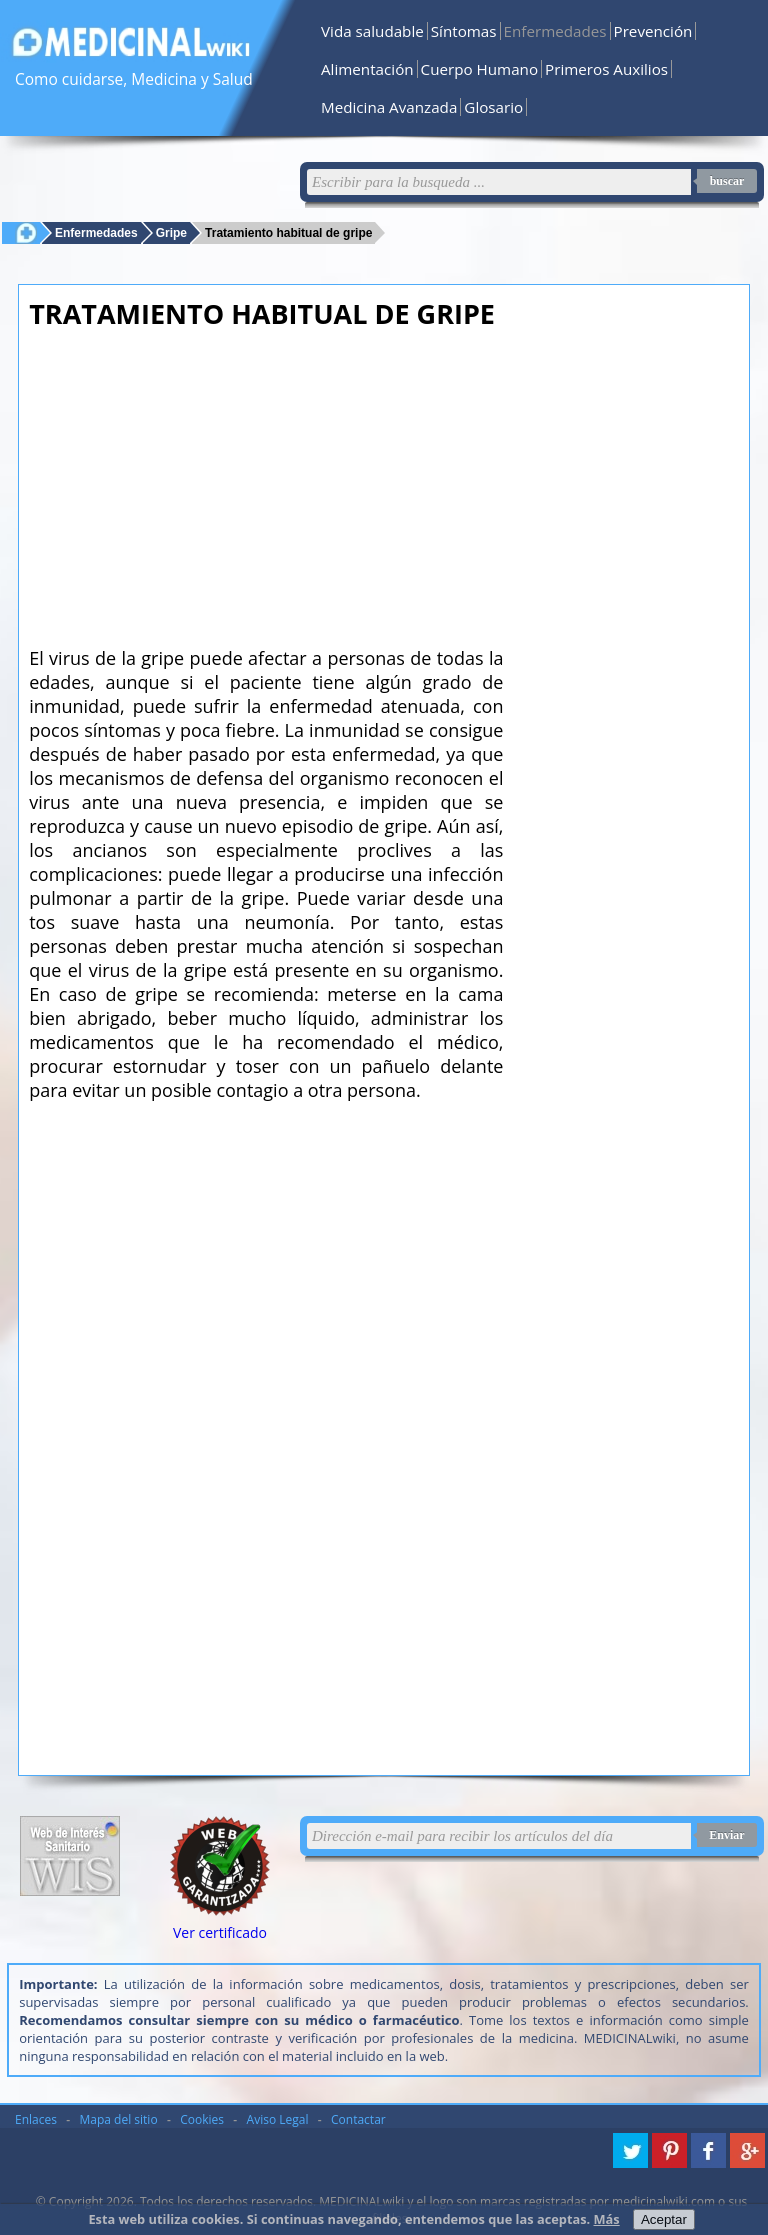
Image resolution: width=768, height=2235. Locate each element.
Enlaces (36, 2119)
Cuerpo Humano (479, 69)
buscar (727, 181)
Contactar (358, 2119)
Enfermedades (555, 31)
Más (607, 2219)
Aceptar (664, 2219)
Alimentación (367, 69)
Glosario (493, 107)
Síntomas (464, 31)
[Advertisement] (266, 482)
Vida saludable (372, 31)
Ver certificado (220, 1932)
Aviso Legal (278, 2119)
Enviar (726, 1835)
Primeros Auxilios (606, 69)
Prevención (653, 31)
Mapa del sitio (119, 2119)
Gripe (171, 232)
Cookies (202, 2119)
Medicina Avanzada (389, 107)
